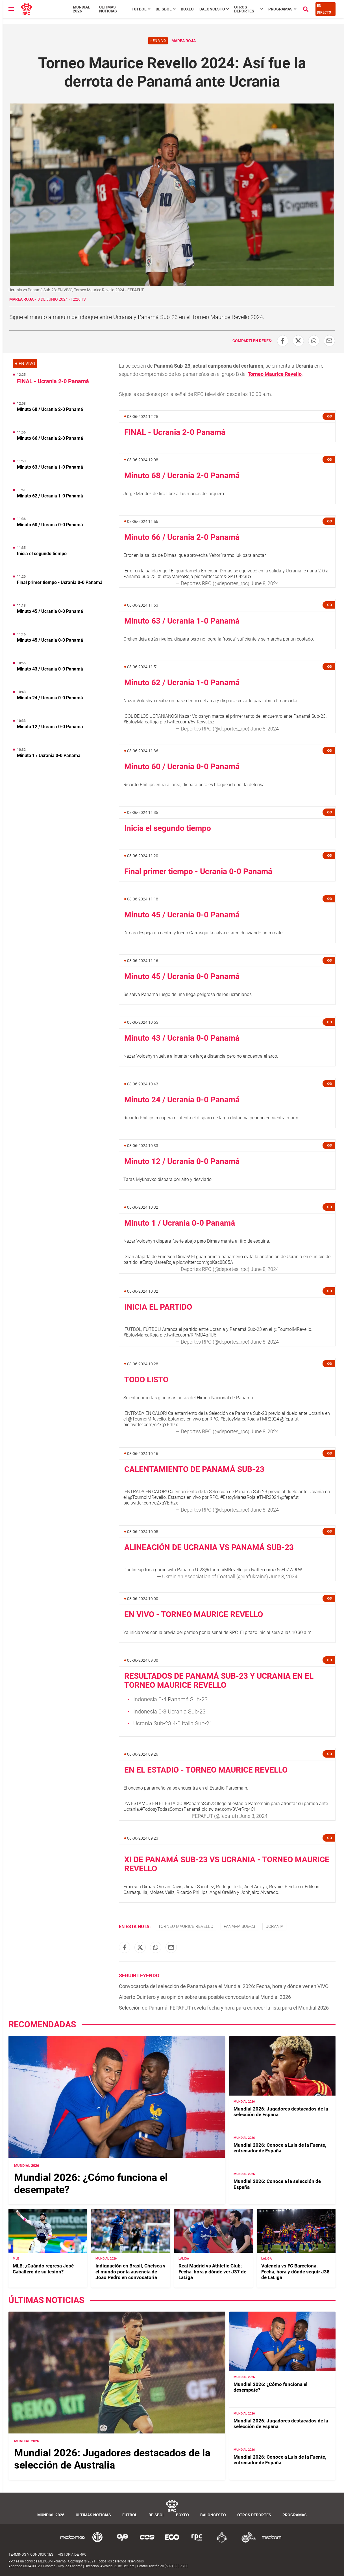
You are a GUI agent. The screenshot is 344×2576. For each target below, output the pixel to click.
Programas (280, 9)
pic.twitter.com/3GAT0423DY (223, 576)
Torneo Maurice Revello (275, 374)
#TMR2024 (268, 1419)
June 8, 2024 (265, 583)
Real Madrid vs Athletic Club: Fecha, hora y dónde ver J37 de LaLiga (212, 2271)
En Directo (324, 9)
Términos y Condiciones (30, 2554)
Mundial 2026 (81, 9)
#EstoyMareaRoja (175, 576)
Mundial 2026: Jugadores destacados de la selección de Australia (112, 2459)
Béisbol (164, 9)
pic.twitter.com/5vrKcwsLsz (187, 722)
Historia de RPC (72, 2554)
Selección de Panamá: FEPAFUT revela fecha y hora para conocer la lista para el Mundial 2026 (224, 2008)
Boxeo (187, 9)
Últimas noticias (108, 9)
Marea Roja (21, 299)
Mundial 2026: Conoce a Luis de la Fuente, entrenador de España (280, 2148)
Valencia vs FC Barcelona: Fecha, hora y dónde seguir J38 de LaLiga (295, 2271)
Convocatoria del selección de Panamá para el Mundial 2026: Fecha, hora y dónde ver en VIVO (223, 1986)
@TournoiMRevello (292, 1329)
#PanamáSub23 (200, 1803)
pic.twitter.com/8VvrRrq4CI (228, 1809)
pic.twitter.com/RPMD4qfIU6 (188, 1335)
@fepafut (289, 1419)
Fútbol (139, 9)
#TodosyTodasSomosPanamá (170, 1809)
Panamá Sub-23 (239, 1926)
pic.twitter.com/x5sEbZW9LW (273, 1569)
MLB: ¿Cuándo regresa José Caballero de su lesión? (43, 2268)
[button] (329, 416)
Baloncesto (212, 9)
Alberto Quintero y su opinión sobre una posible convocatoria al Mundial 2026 (205, 1997)
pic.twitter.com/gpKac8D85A (204, 1262)
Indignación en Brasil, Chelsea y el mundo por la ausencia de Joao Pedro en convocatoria (130, 2271)
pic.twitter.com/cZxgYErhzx (150, 1424)
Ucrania (274, 1926)
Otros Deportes (244, 9)
